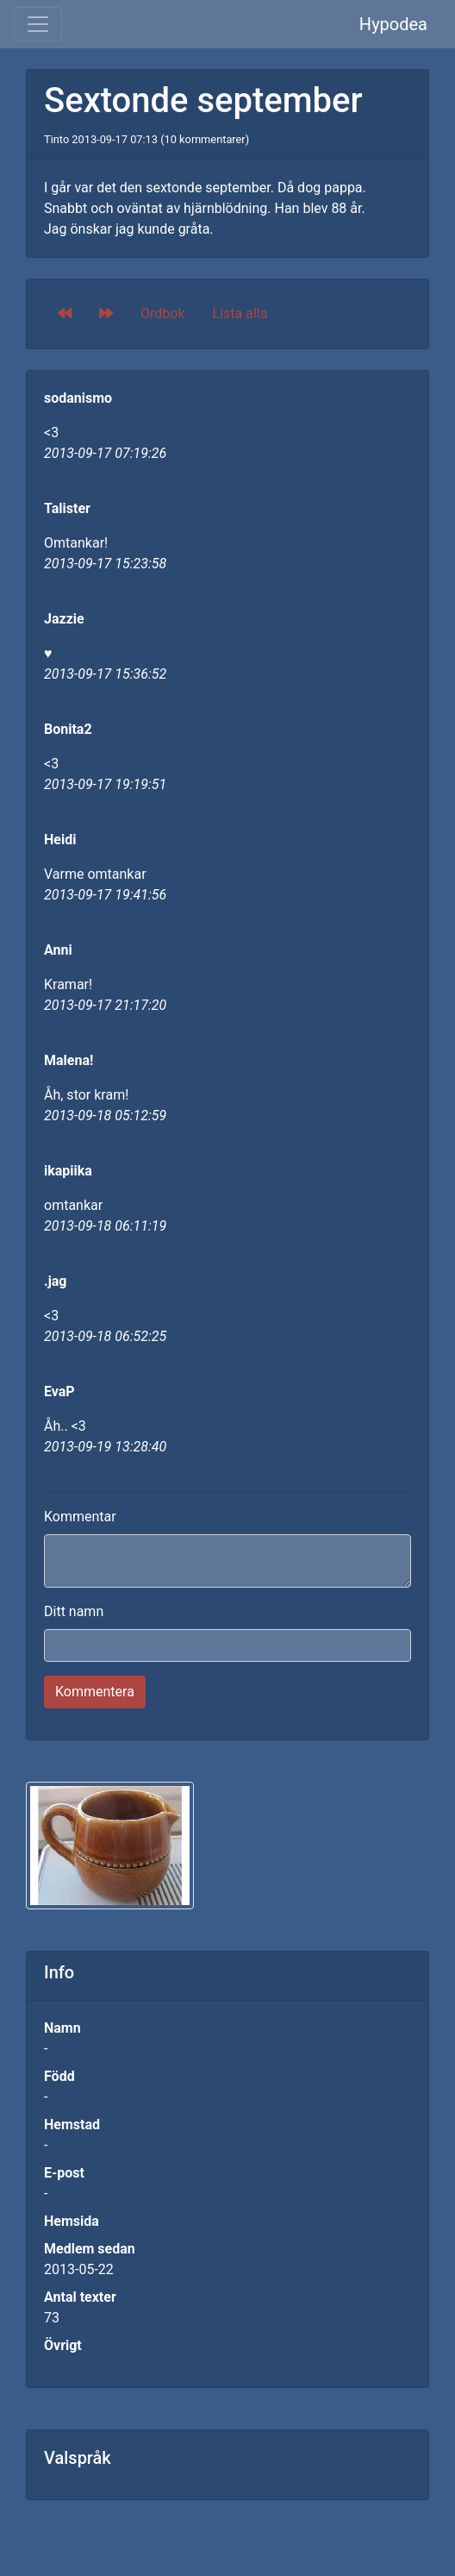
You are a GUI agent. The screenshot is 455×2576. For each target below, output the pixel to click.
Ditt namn (73, 1611)
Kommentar (80, 1516)
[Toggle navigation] (38, 24)
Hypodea (393, 24)
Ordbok (162, 313)
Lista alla (240, 313)
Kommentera (94, 1691)
